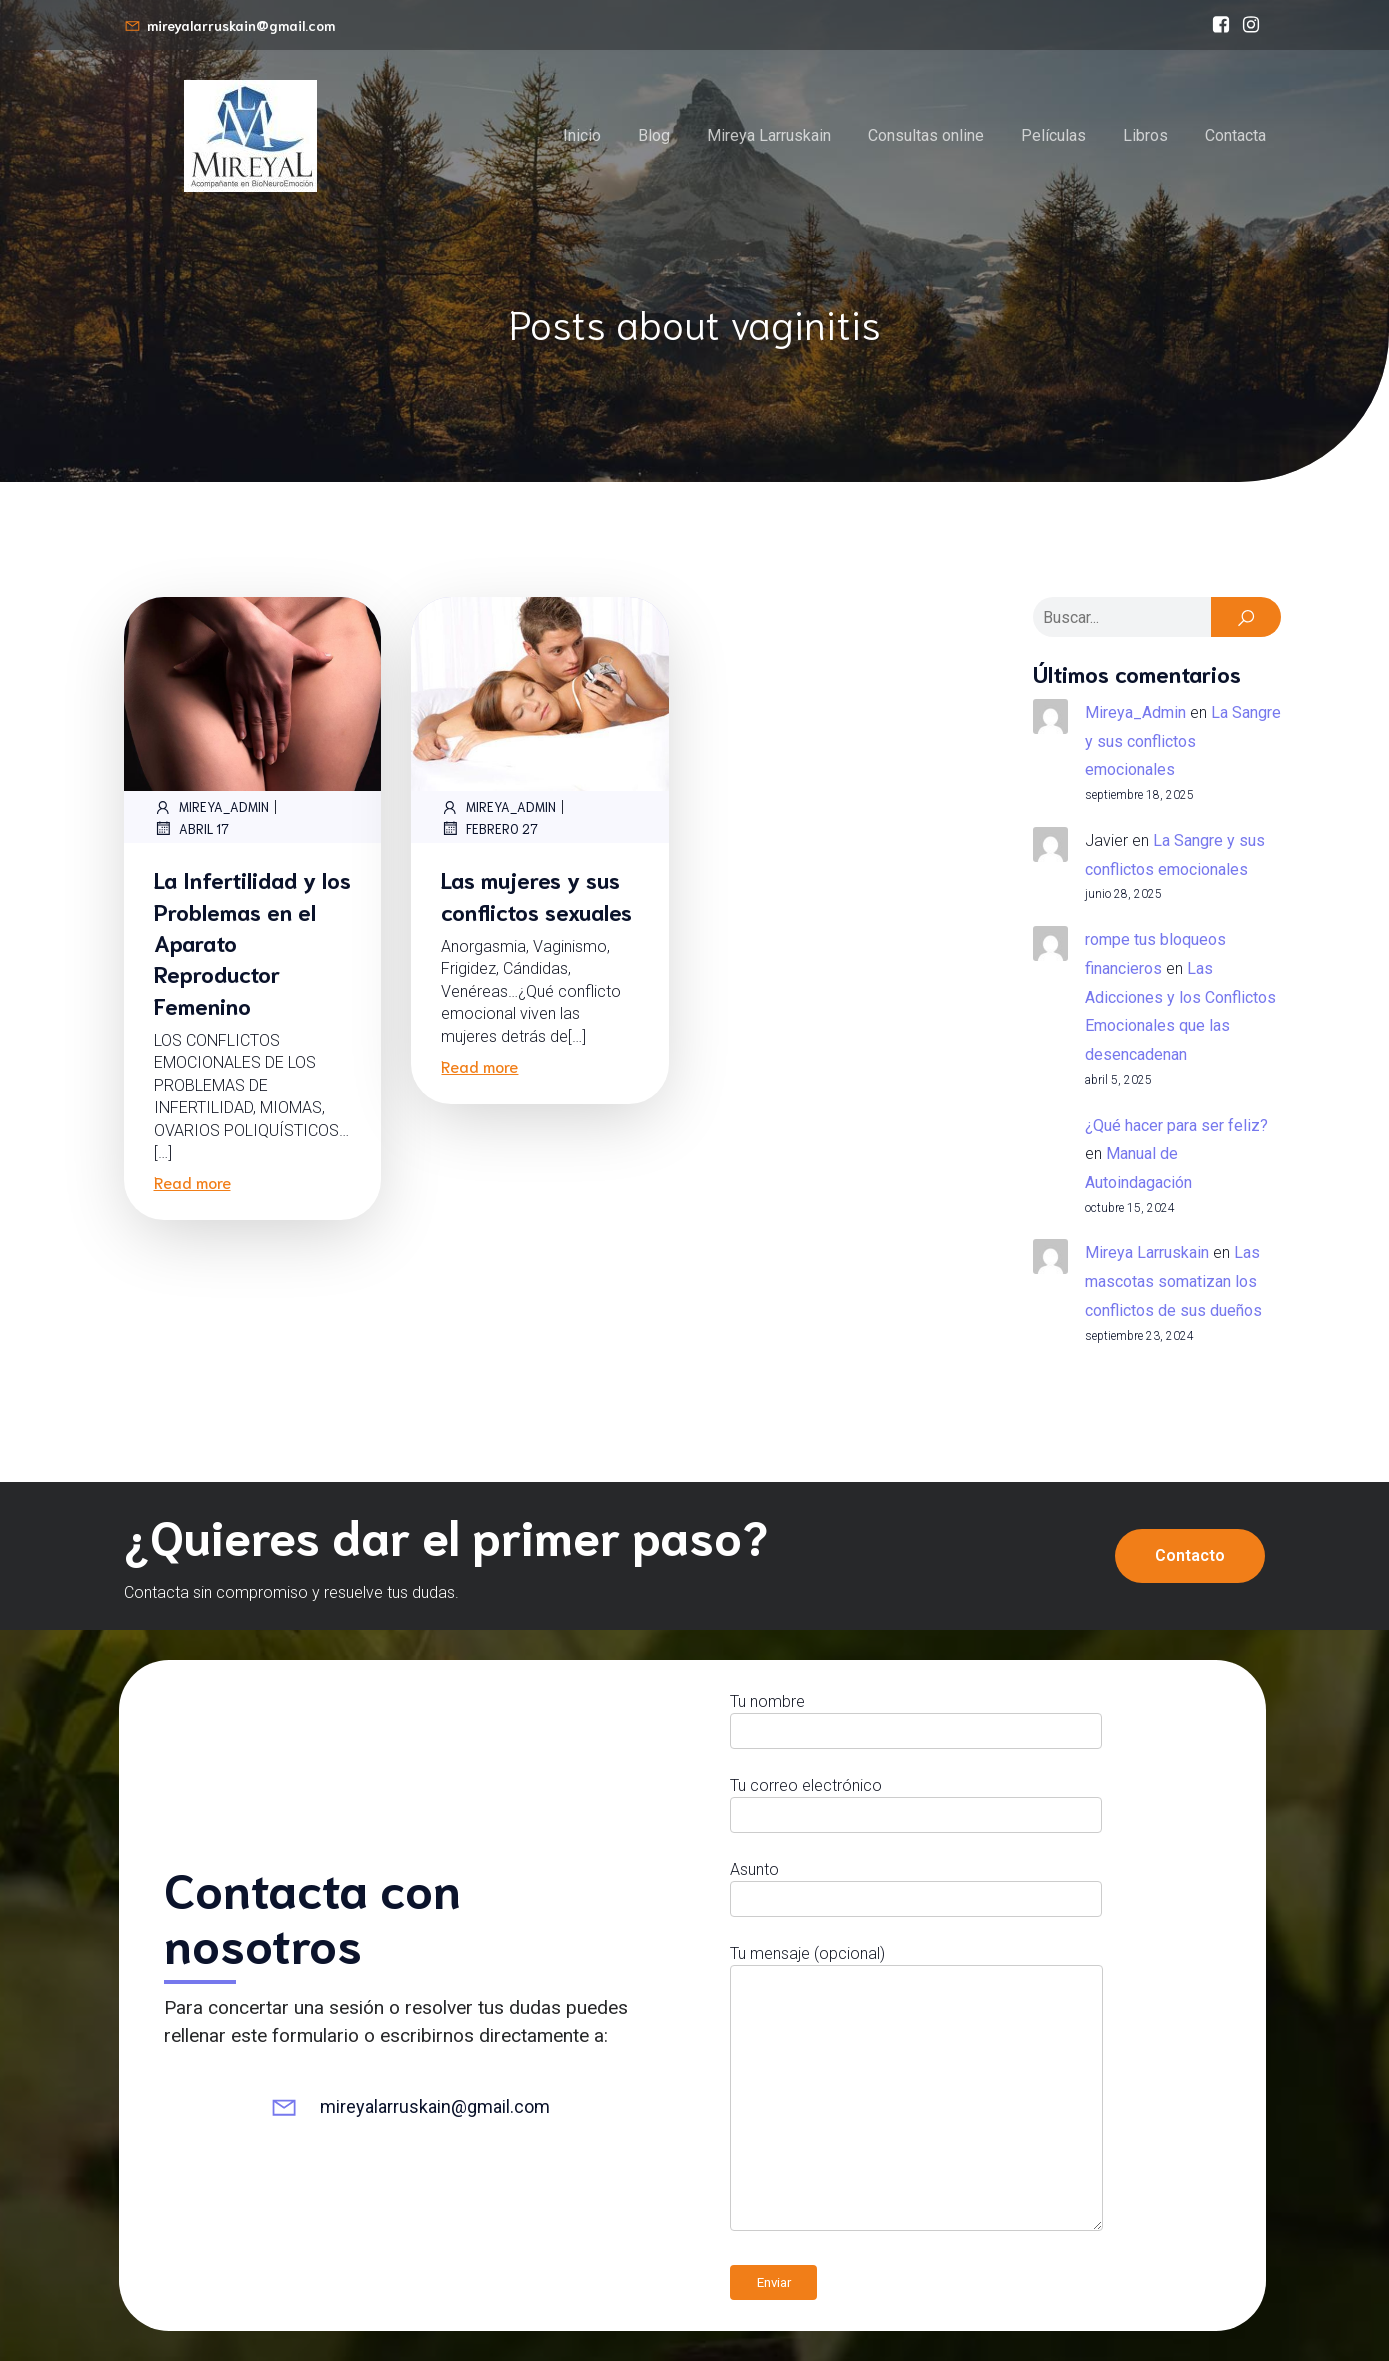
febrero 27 (489, 828)
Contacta (1235, 135)
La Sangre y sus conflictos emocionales (1183, 741)
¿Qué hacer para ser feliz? (1176, 1125)
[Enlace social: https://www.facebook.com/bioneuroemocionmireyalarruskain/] (1221, 25)
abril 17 (191, 828)
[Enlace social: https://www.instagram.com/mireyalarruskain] (1251, 25)
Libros (1145, 135)
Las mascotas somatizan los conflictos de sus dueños (1173, 1281)
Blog (654, 135)
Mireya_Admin (211, 807)
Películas (1053, 135)
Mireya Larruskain (769, 135)
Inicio (582, 135)
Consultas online (926, 135)
